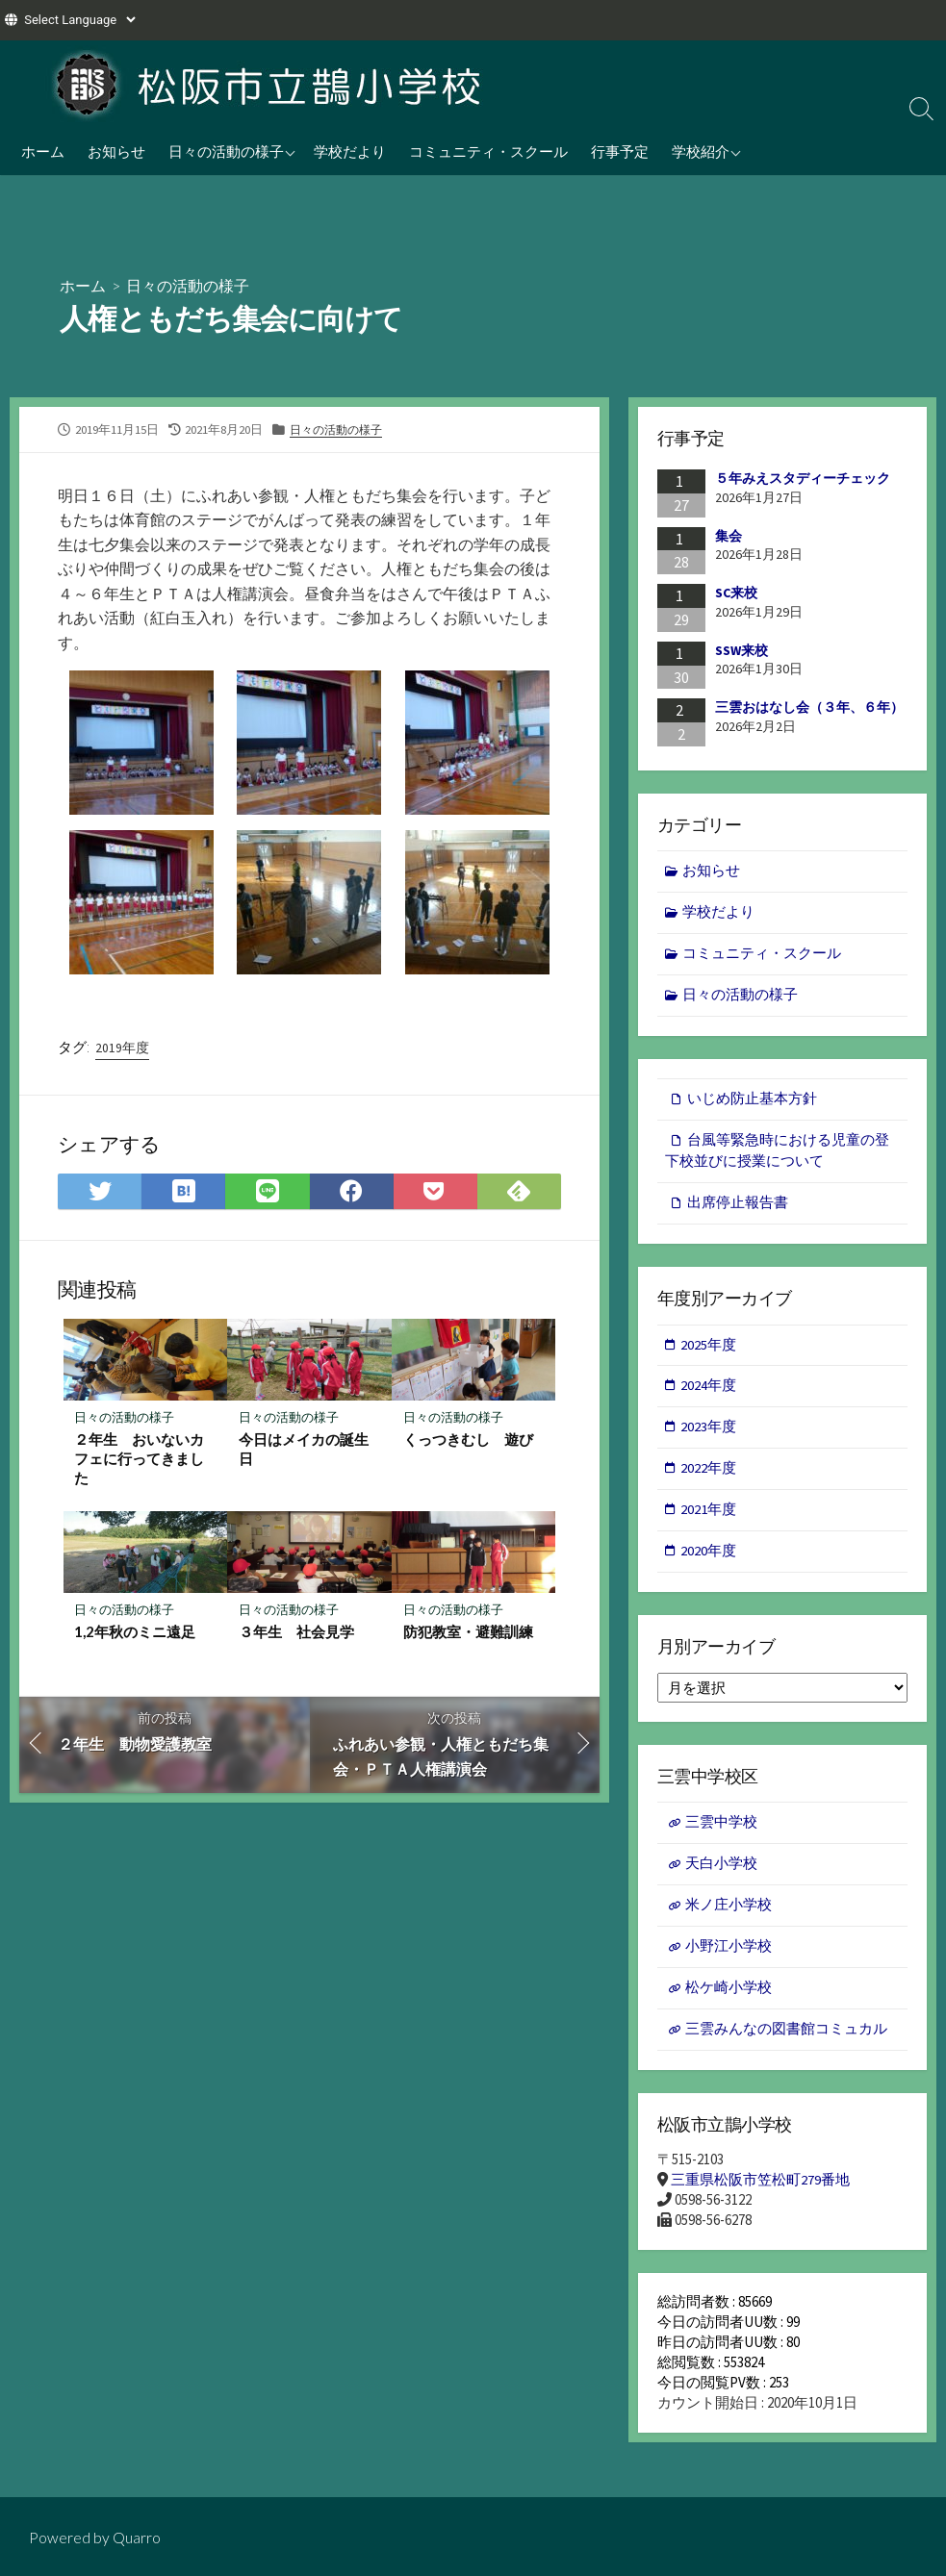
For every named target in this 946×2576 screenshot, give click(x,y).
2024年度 (709, 1391)
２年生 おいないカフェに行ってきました (140, 1459)
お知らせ (116, 151)
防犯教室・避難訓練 (468, 1633)
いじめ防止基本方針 (752, 1102)
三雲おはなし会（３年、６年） (809, 707)
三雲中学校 (721, 1832)
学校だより (350, 151)
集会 (728, 534)
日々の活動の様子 (226, 151)
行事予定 (620, 151)
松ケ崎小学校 (728, 1999)
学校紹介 (700, 151)
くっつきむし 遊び (468, 1440)
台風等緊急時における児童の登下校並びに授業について (777, 1154)
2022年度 (709, 1475)
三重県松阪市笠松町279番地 (760, 2194)
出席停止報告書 (737, 1207)
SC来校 (736, 592)
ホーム (42, 151)
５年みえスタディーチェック (802, 478)
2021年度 (709, 1517)
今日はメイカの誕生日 (304, 1449)
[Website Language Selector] (79, 20)
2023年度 (709, 1434)
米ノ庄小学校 (728, 1916)
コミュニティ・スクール (488, 151)
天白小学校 (721, 1873)
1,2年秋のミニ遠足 (135, 1633)
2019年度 (122, 1047)
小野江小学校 (728, 1957)
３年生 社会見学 (296, 1633)
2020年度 (709, 1560)
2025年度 (709, 1350)
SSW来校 (741, 650)
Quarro (137, 2537)
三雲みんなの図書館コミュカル (786, 2041)
